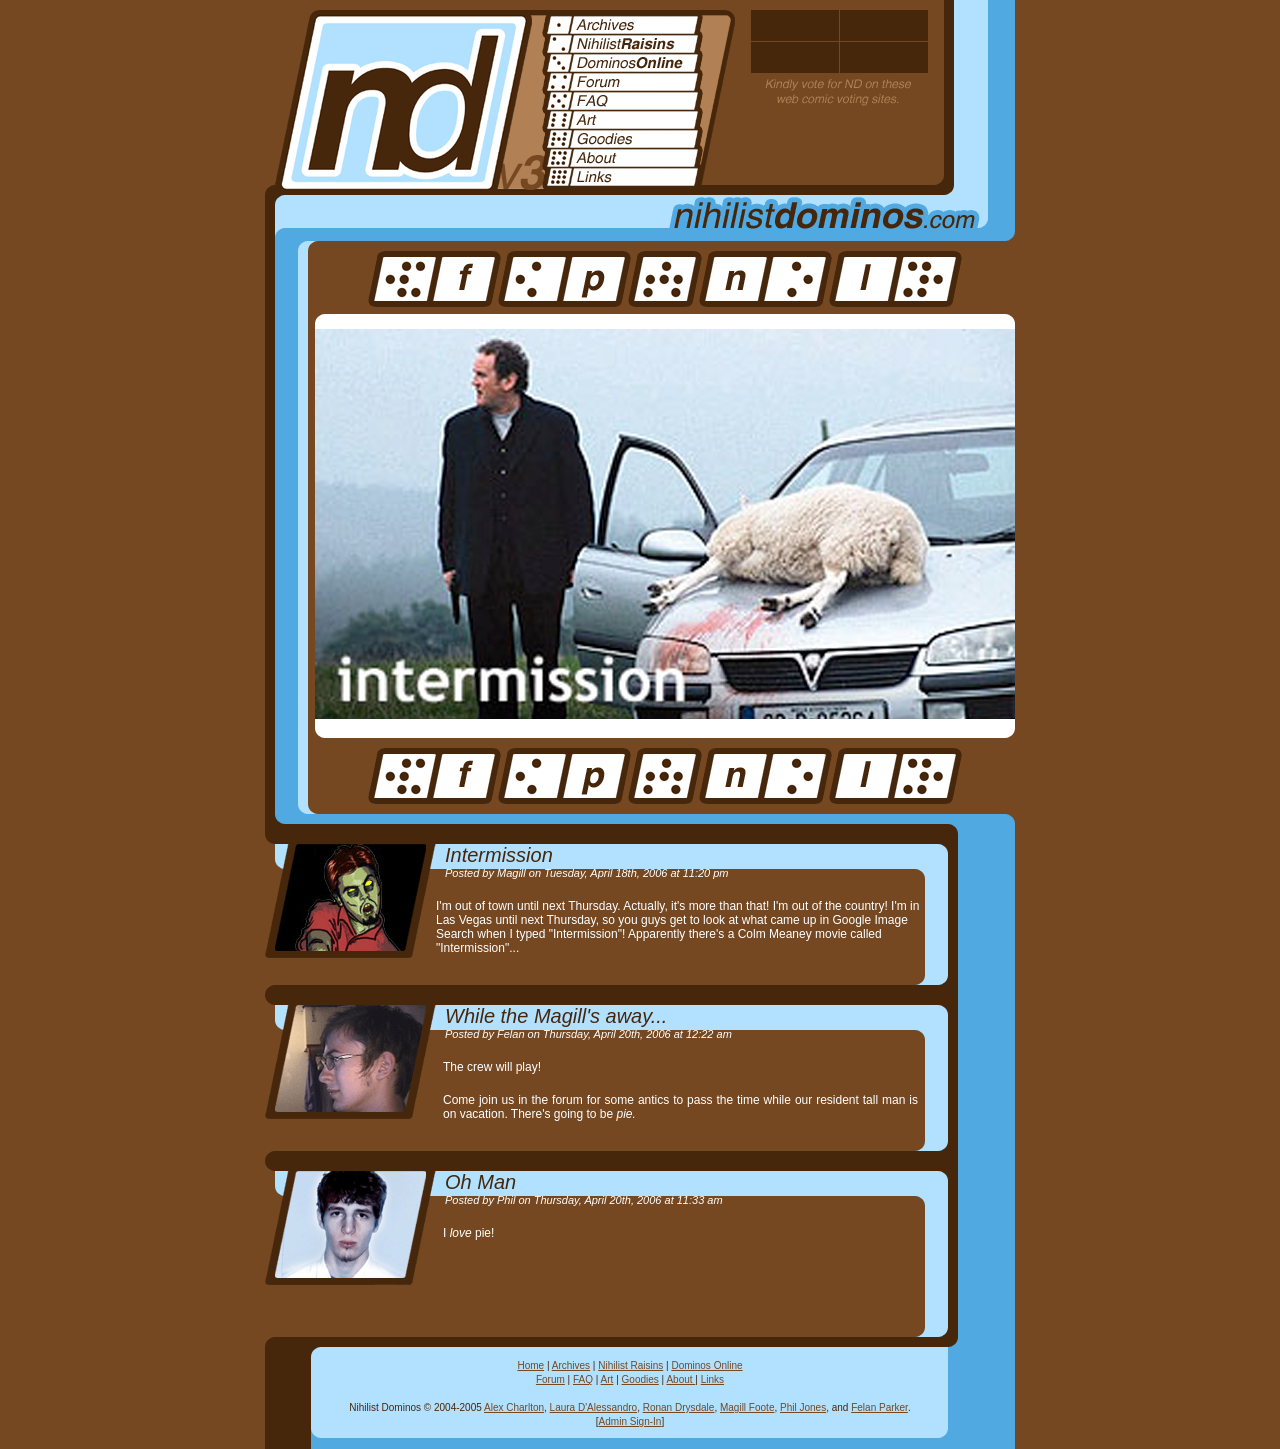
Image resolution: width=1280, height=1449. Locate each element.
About (680, 1379)
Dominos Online (706, 1365)
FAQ (583, 1379)
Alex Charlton (514, 1407)
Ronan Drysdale (679, 1407)
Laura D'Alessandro (594, 1407)
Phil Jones (803, 1407)
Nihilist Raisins (630, 1365)
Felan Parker (879, 1407)
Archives (571, 1365)
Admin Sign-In (630, 1421)
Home (530, 1365)
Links (712, 1379)
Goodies (640, 1379)
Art (607, 1379)
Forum (550, 1379)
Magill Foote (747, 1407)
